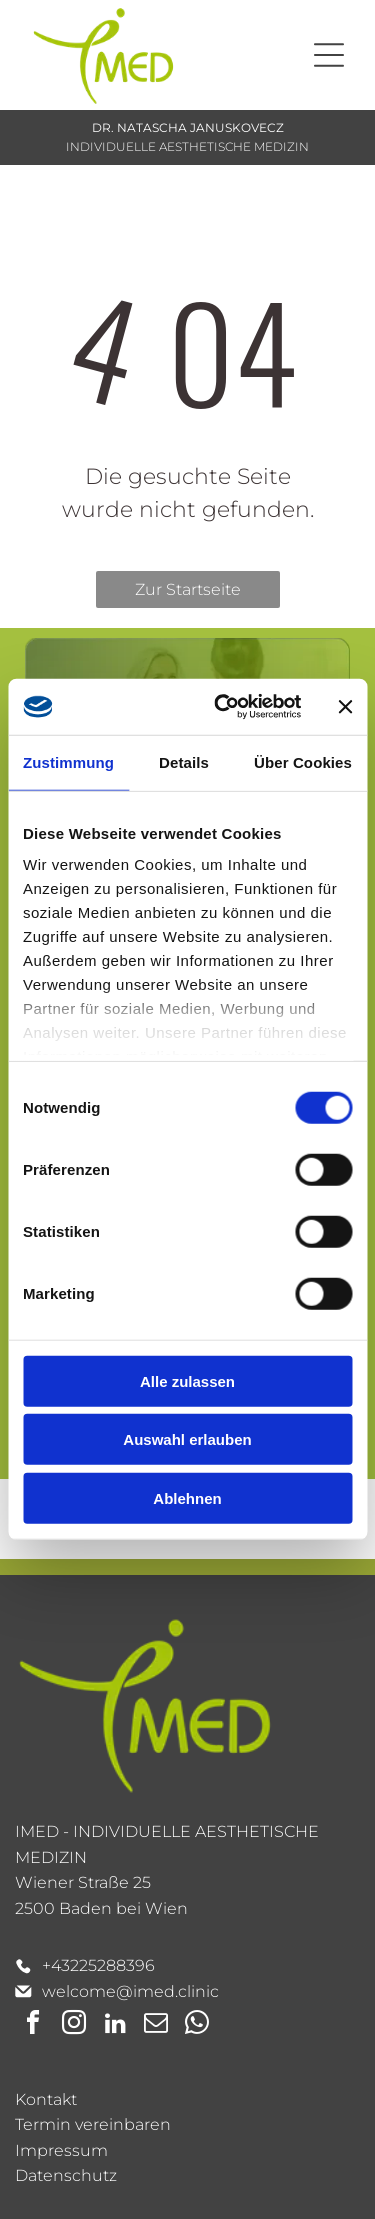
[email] (156, 2025)
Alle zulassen (187, 1381)
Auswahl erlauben (187, 1439)
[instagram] (74, 2025)
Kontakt (46, 2099)
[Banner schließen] (345, 707)
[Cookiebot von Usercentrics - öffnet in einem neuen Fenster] (223, 707)
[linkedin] (115, 2025)
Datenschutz (66, 2175)
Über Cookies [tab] (303, 762)
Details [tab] (184, 762)
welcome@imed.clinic (130, 1991)
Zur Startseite (188, 589)
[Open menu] (329, 55)
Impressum (61, 2150)
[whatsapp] (197, 2025)
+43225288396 (98, 1965)
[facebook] (33, 2025)
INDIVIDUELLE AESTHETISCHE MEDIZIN (187, 146)
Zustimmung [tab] (68, 762)
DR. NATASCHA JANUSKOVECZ (188, 127)
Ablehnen (187, 1498)
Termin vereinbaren (93, 2124)
